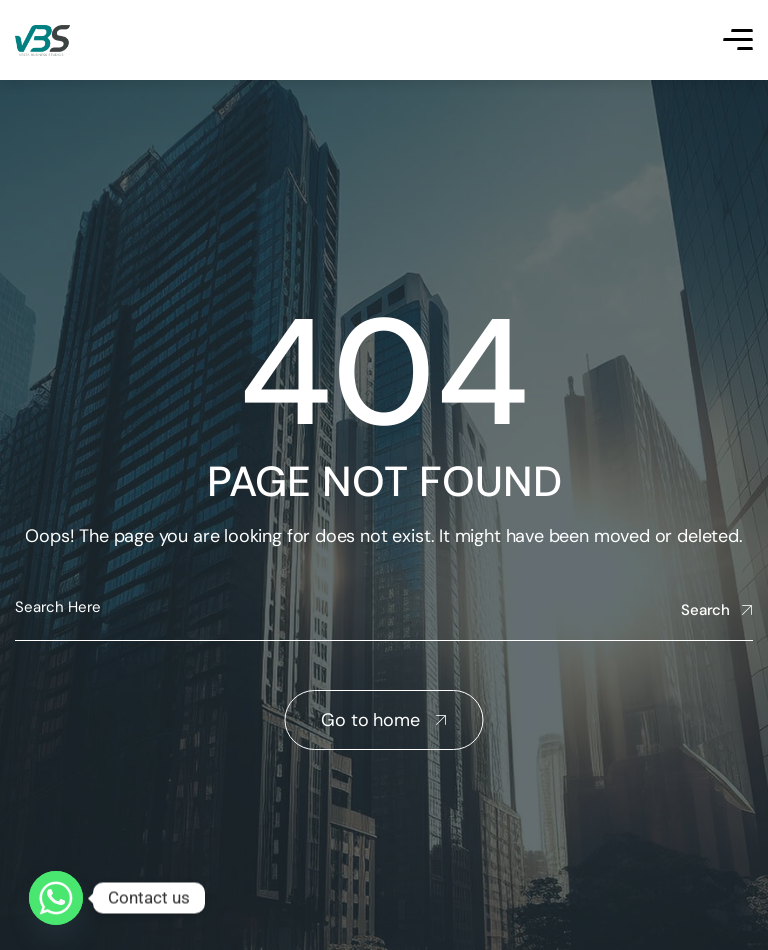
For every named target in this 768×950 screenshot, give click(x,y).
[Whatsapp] (56, 898)
